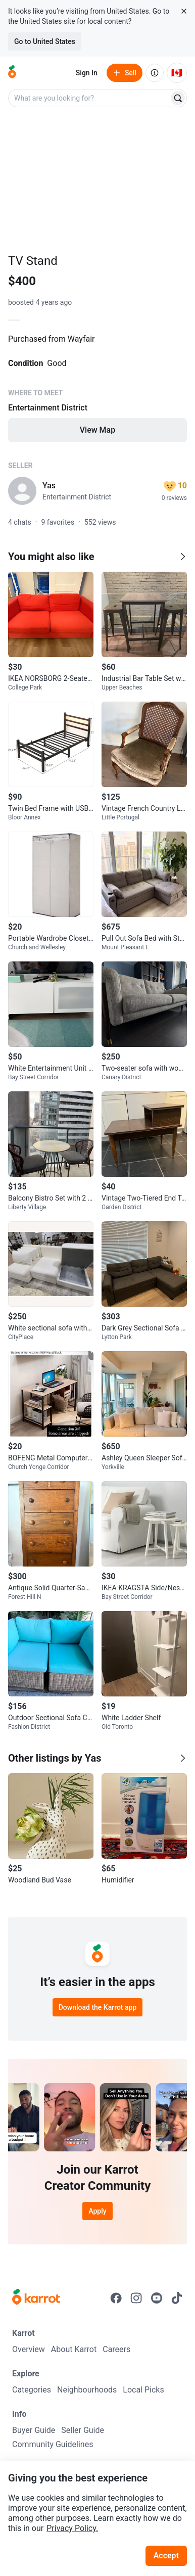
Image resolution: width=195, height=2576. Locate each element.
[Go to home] (12, 72)
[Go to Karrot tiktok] (177, 2298)
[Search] (178, 98)
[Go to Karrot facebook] (116, 2298)
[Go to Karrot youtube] (157, 2298)
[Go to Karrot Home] (36, 2298)
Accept (166, 2555)
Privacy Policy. (72, 2528)
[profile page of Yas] (22, 491)
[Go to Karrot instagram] (136, 2298)
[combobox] (89, 98)
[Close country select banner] (184, 11)
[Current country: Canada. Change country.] (177, 73)
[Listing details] (97, 395)
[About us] (154, 73)
